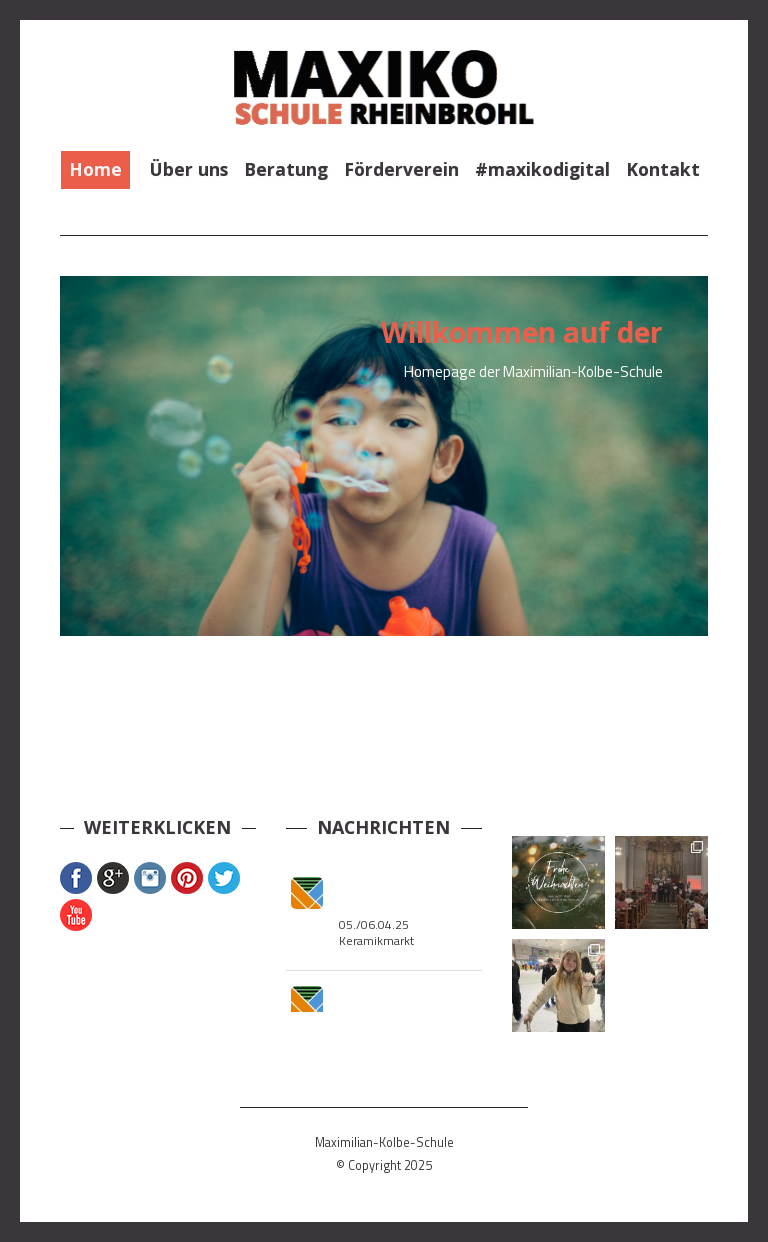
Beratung (286, 169)
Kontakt (663, 169)
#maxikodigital (542, 169)
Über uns (189, 169)
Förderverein (401, 169)
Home (95, 169)
